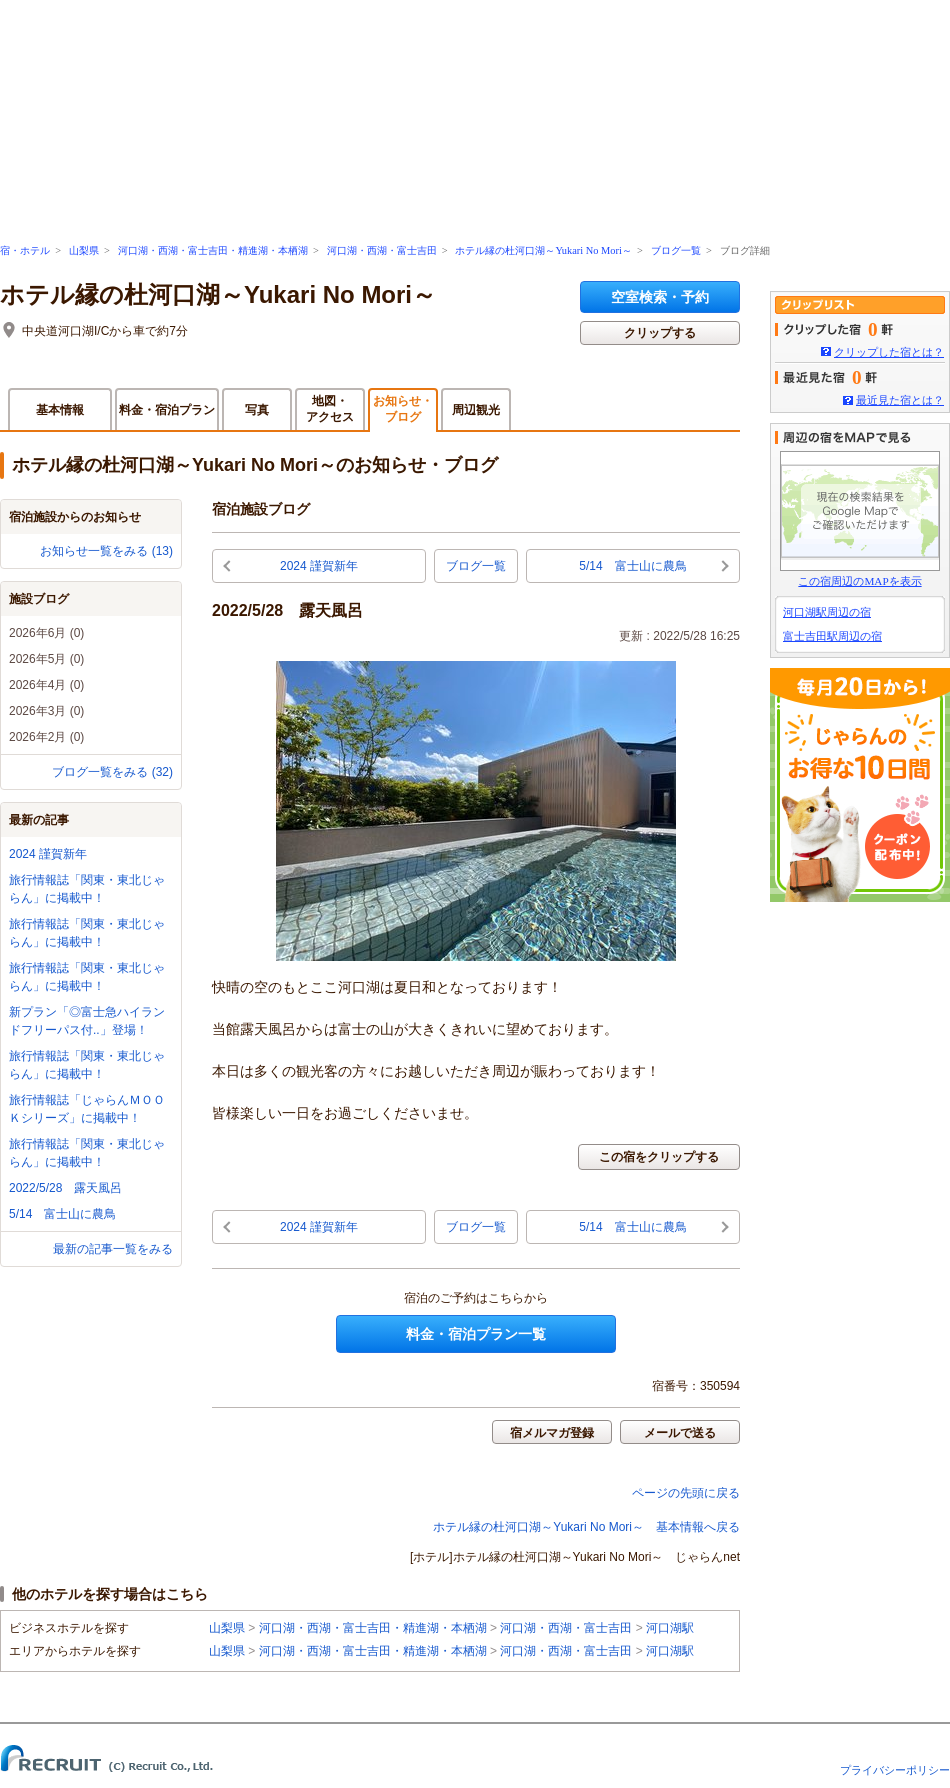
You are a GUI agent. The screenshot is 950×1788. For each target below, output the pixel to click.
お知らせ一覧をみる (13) (106, 551)
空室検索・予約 (660, 297)
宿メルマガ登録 (552, 1433)
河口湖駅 (670, 1628)
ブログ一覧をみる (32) (112, 772)
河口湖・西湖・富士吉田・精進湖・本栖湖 (213, 250)
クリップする (660, 333)
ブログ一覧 (676, 250)
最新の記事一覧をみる (113, 1249)
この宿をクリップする (659, 1157)
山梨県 (84, 250)
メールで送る (680, 1433)
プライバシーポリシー (895, 1770)
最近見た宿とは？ (900, 400)
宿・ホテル (25, 250)
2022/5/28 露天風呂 (65, 1188)
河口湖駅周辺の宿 (827, 612)
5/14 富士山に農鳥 (62, 1214)
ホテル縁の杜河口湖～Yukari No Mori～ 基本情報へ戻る (586, 1527)
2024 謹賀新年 (48, 854)
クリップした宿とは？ (889, 352)
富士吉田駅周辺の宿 (832, 636)
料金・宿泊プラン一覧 (476, 1334)
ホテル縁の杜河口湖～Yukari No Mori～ (543, 250)
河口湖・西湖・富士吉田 (382, 250)
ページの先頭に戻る (686, 1493)
